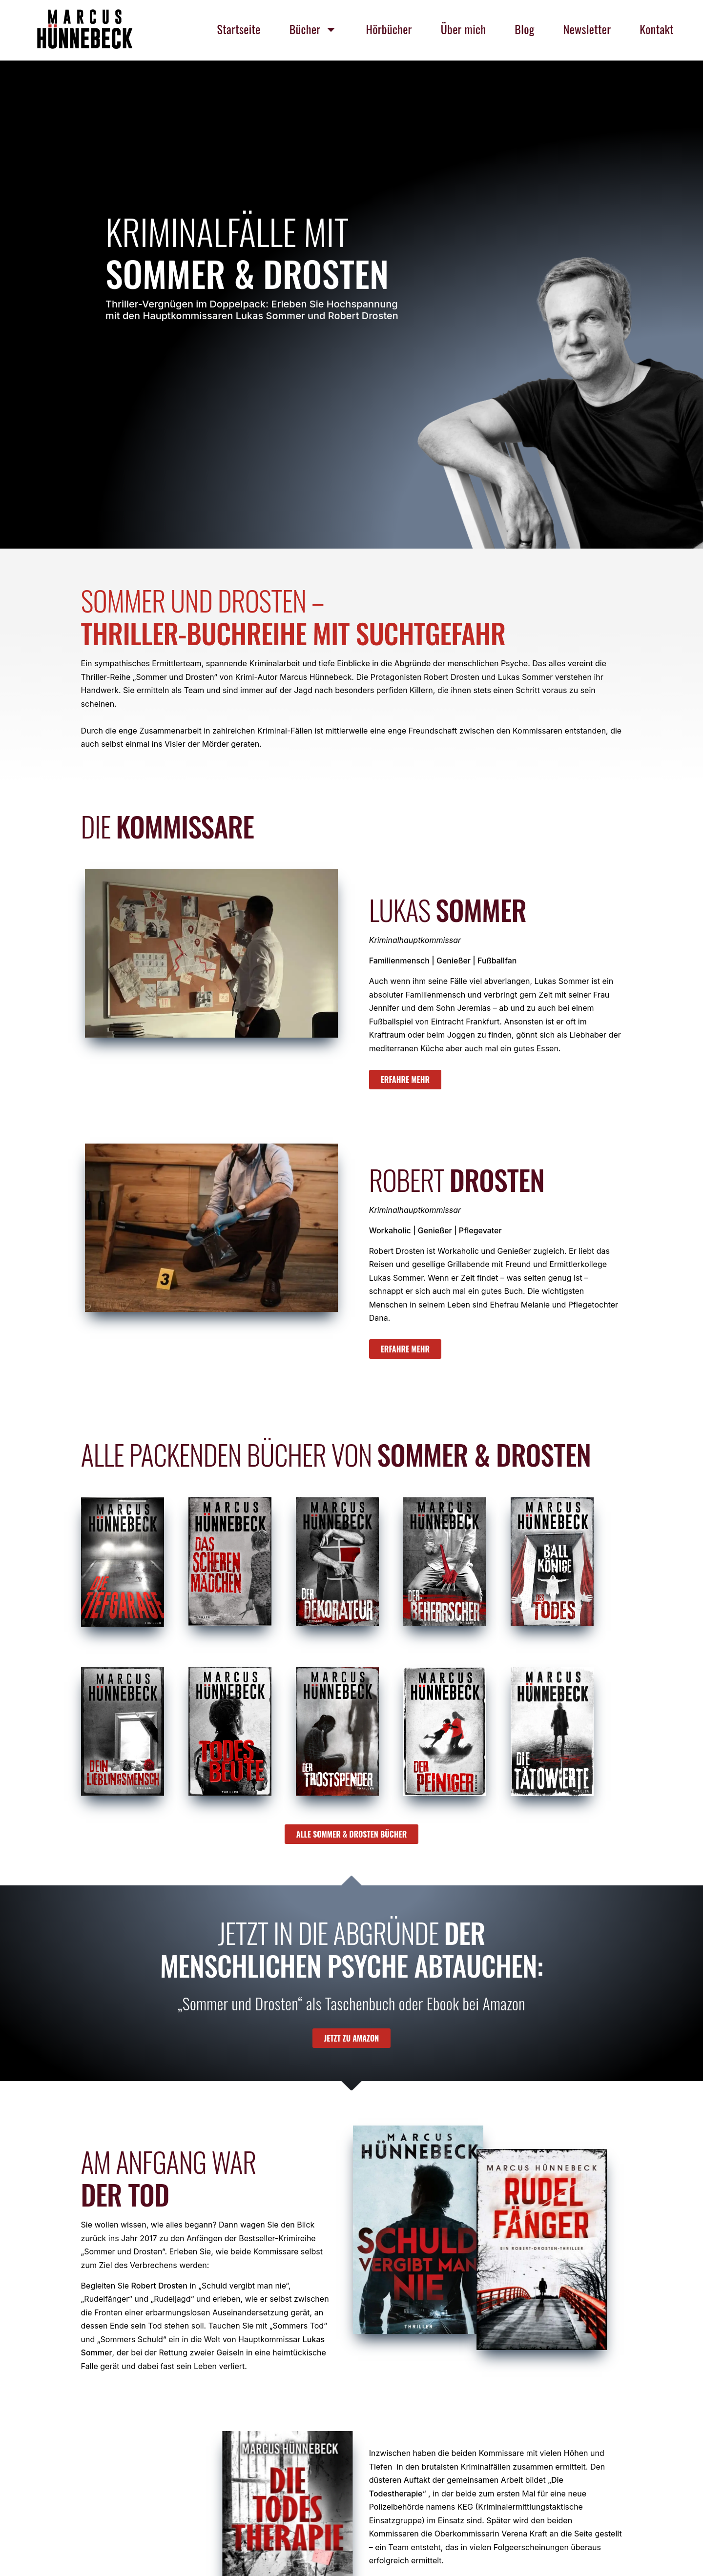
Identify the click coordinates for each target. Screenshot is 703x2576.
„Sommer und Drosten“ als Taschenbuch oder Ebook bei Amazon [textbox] (351, 2003)
